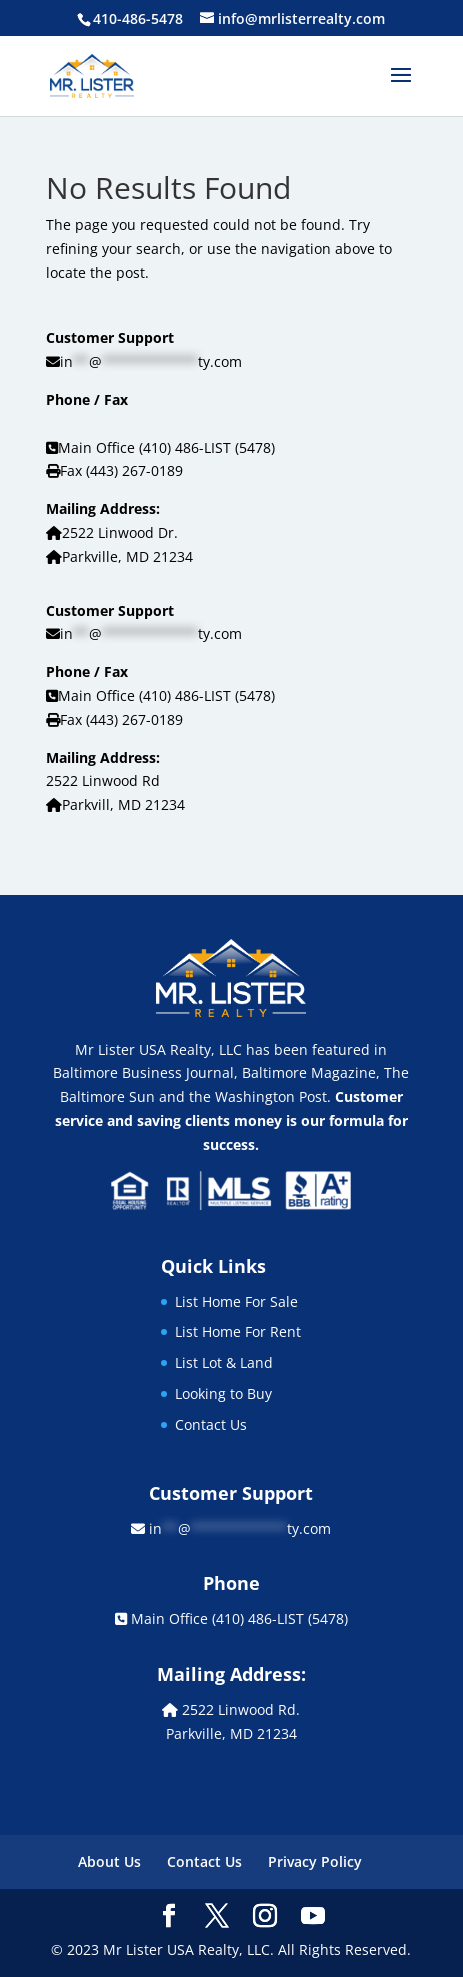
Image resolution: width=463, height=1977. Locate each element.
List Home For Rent (238, 1331)
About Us (109, 1861)
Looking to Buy (223, 1393)
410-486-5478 (138, 18)
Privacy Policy (315, 1861)
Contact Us (211, 1424)
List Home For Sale (236, 1301)
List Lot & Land (224, 1362)
